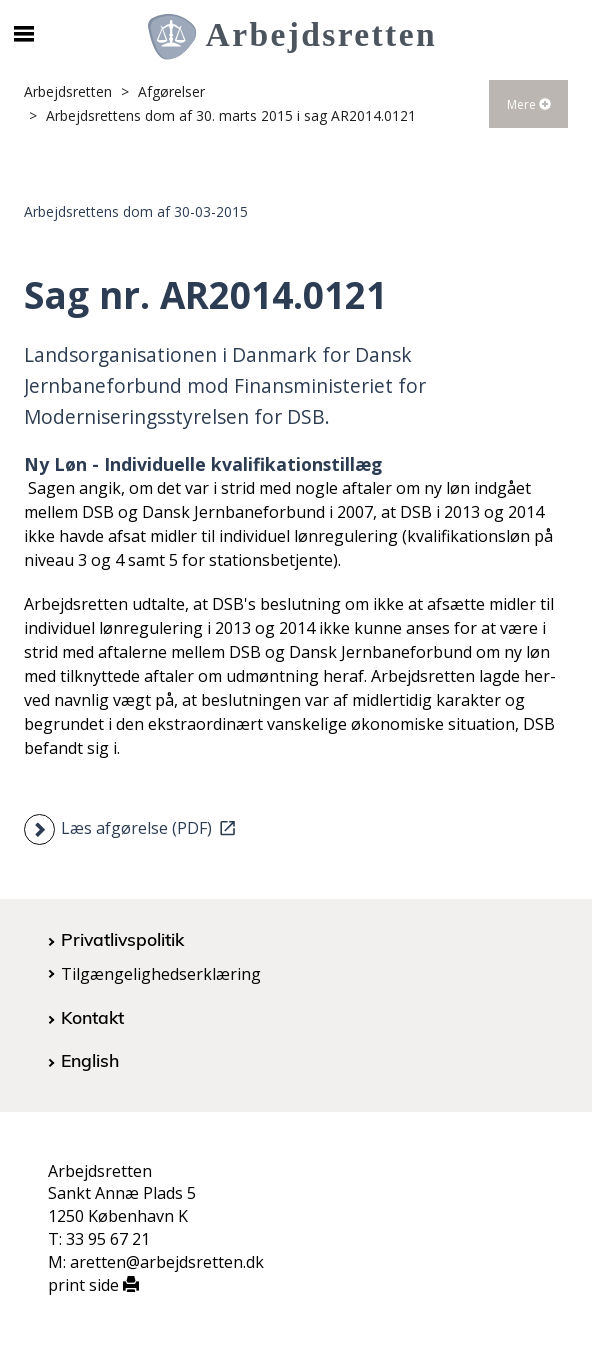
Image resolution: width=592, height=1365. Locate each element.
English (90, 1060)
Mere (529, 104)
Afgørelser (171, 91)
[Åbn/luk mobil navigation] (24, 34)
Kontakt (92, 1017)
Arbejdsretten (68, 91)
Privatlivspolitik (122, 939)
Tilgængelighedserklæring (161, 974)
